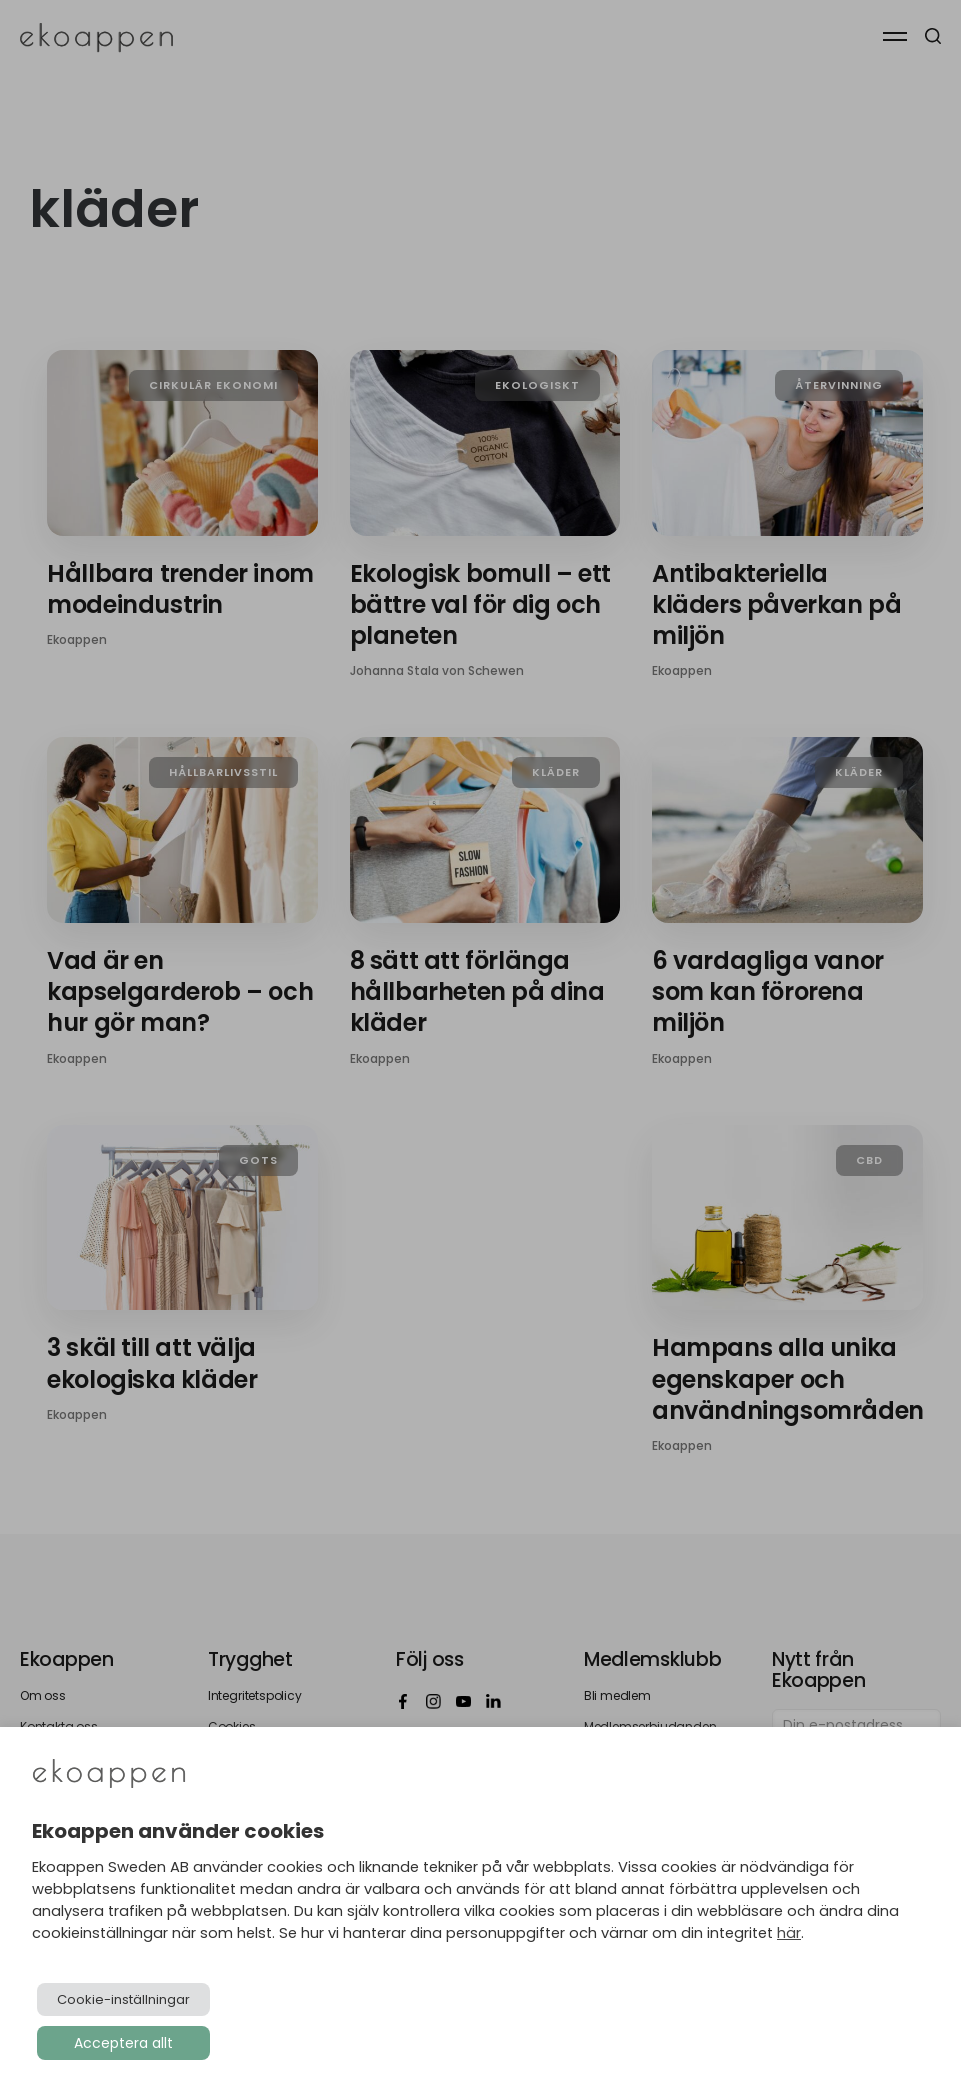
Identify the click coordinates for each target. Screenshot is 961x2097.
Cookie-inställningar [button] (123, 1999)
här (789, 1933)
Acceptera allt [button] (123, 2043)
